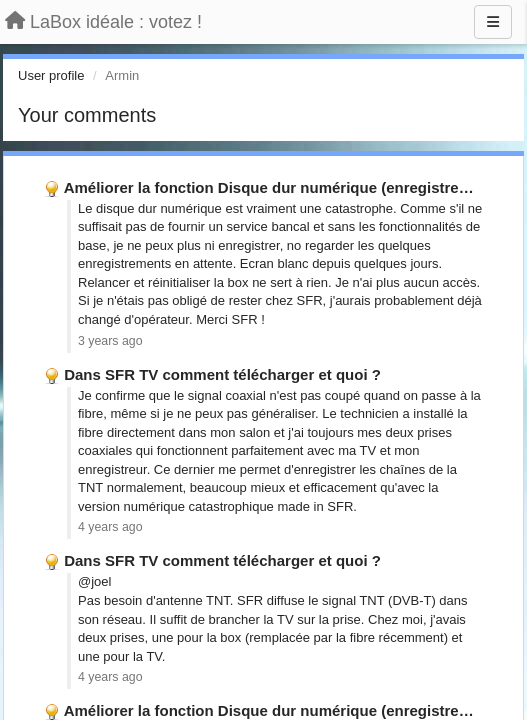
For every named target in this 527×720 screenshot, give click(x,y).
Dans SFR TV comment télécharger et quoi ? (222, 374)
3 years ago (110, 341)
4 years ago (110, 527)
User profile (51, 75)
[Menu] (493, 22)
